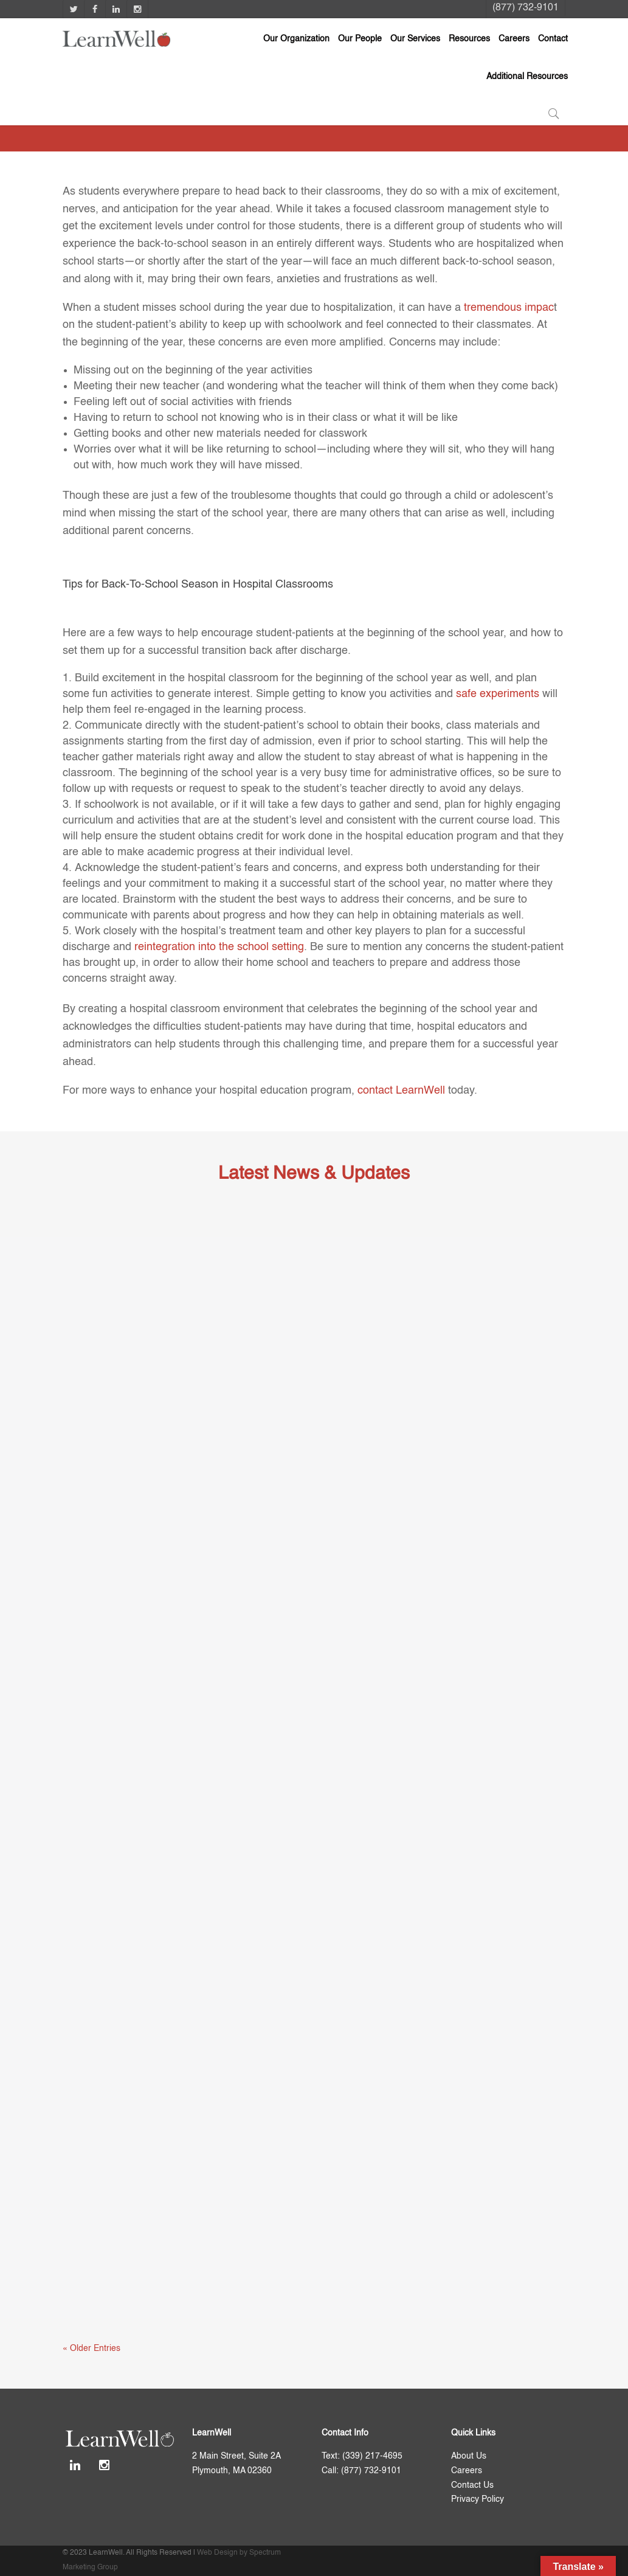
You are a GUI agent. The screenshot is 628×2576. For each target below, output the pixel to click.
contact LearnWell (401, 1090)
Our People (360, 39)
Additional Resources (527, 76)
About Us (468, 2456)
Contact (553, 39)
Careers (514, 39)
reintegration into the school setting (219, 947)
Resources (469, 39)
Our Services (415, 39)
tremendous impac (509, 307)
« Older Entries (91, 2348)
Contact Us (472, 2485)
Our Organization (296, 39)
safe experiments (497, 694)
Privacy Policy (477, 2499)
